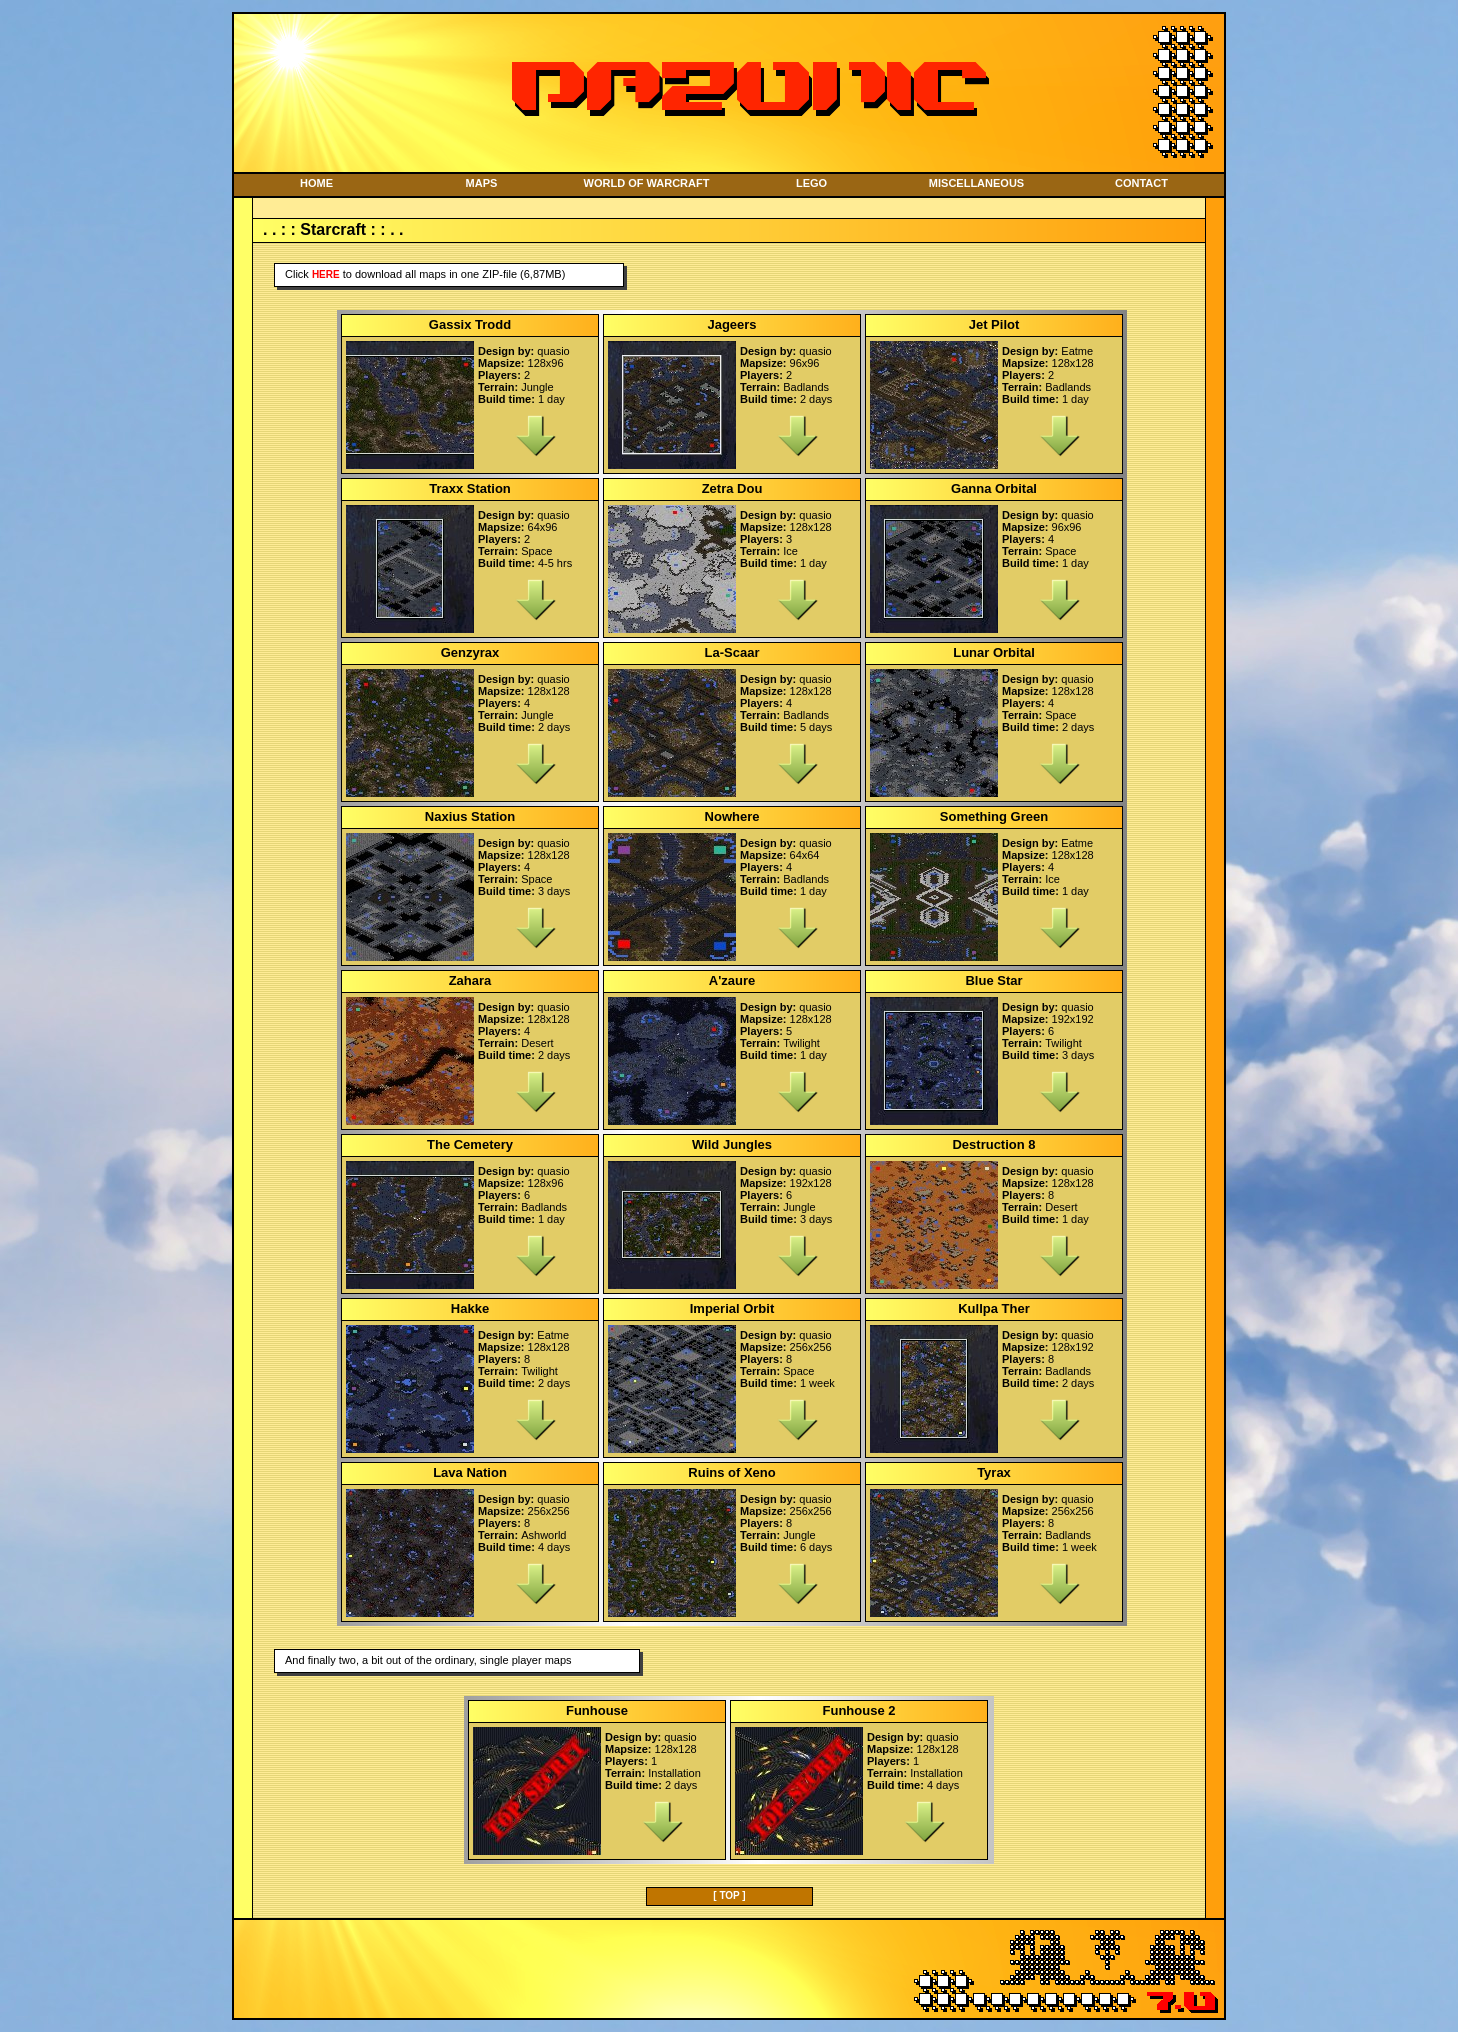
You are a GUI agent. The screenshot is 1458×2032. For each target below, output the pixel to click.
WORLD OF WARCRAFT (647, 183)
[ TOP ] (729, 1895)
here (326, 274)
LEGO (811, 183)
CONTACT (1141, 183)
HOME (316, 183)
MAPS (482, 183)
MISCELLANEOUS (976, 183)
